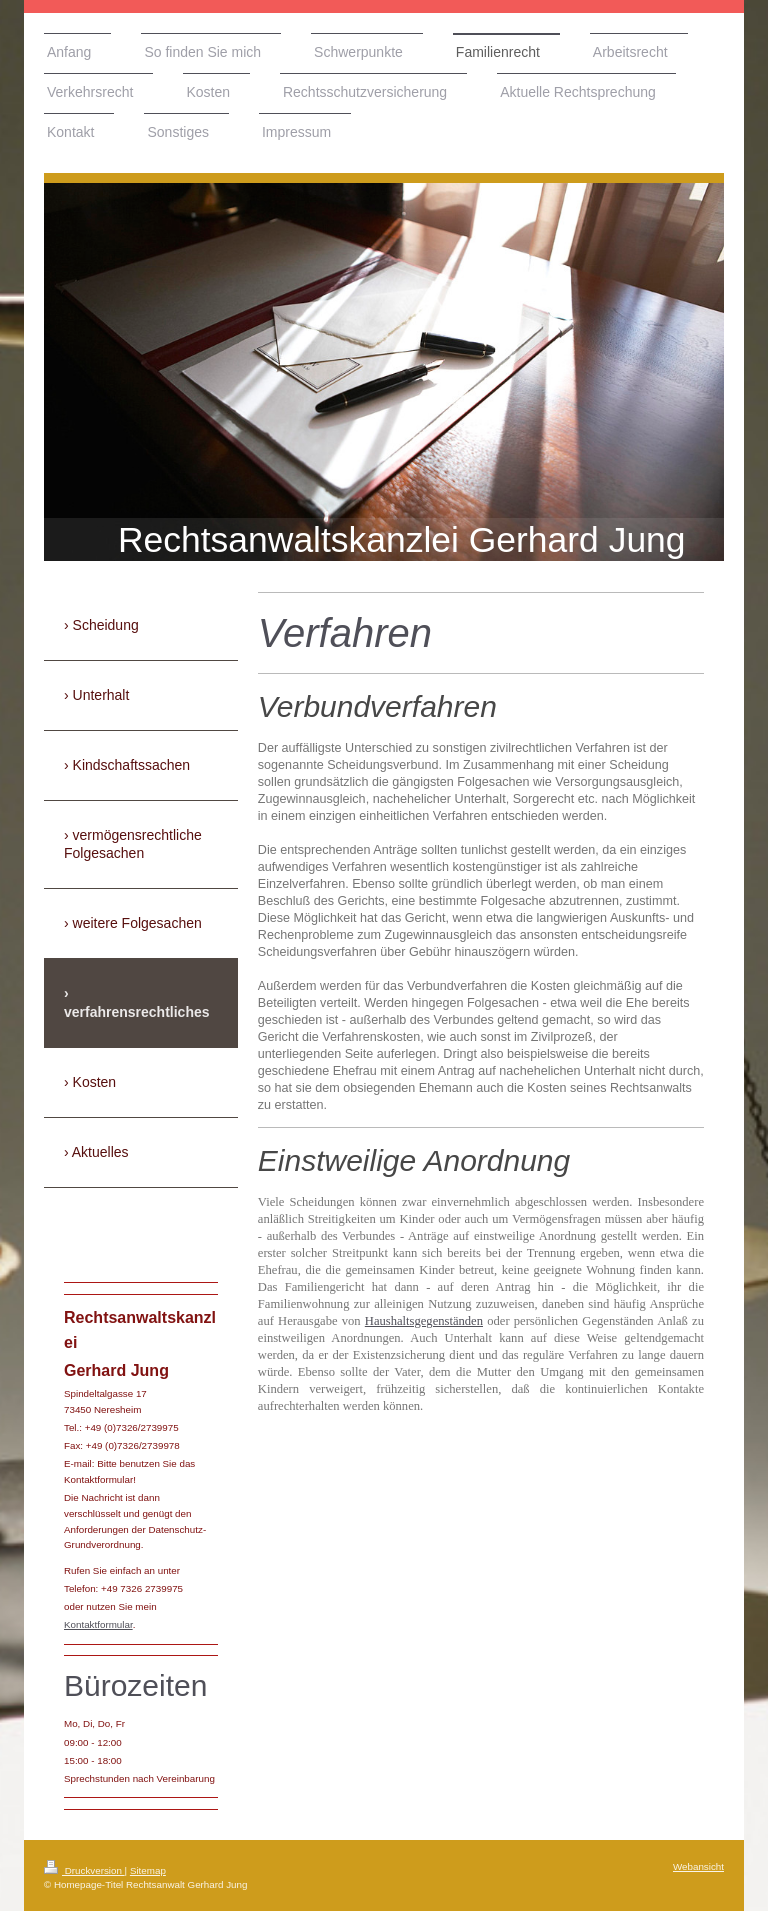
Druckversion (84, 1870)
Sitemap (148, 1870)
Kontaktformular (98, 1624)
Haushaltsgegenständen (424, 1321)
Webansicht (698, 1866)
